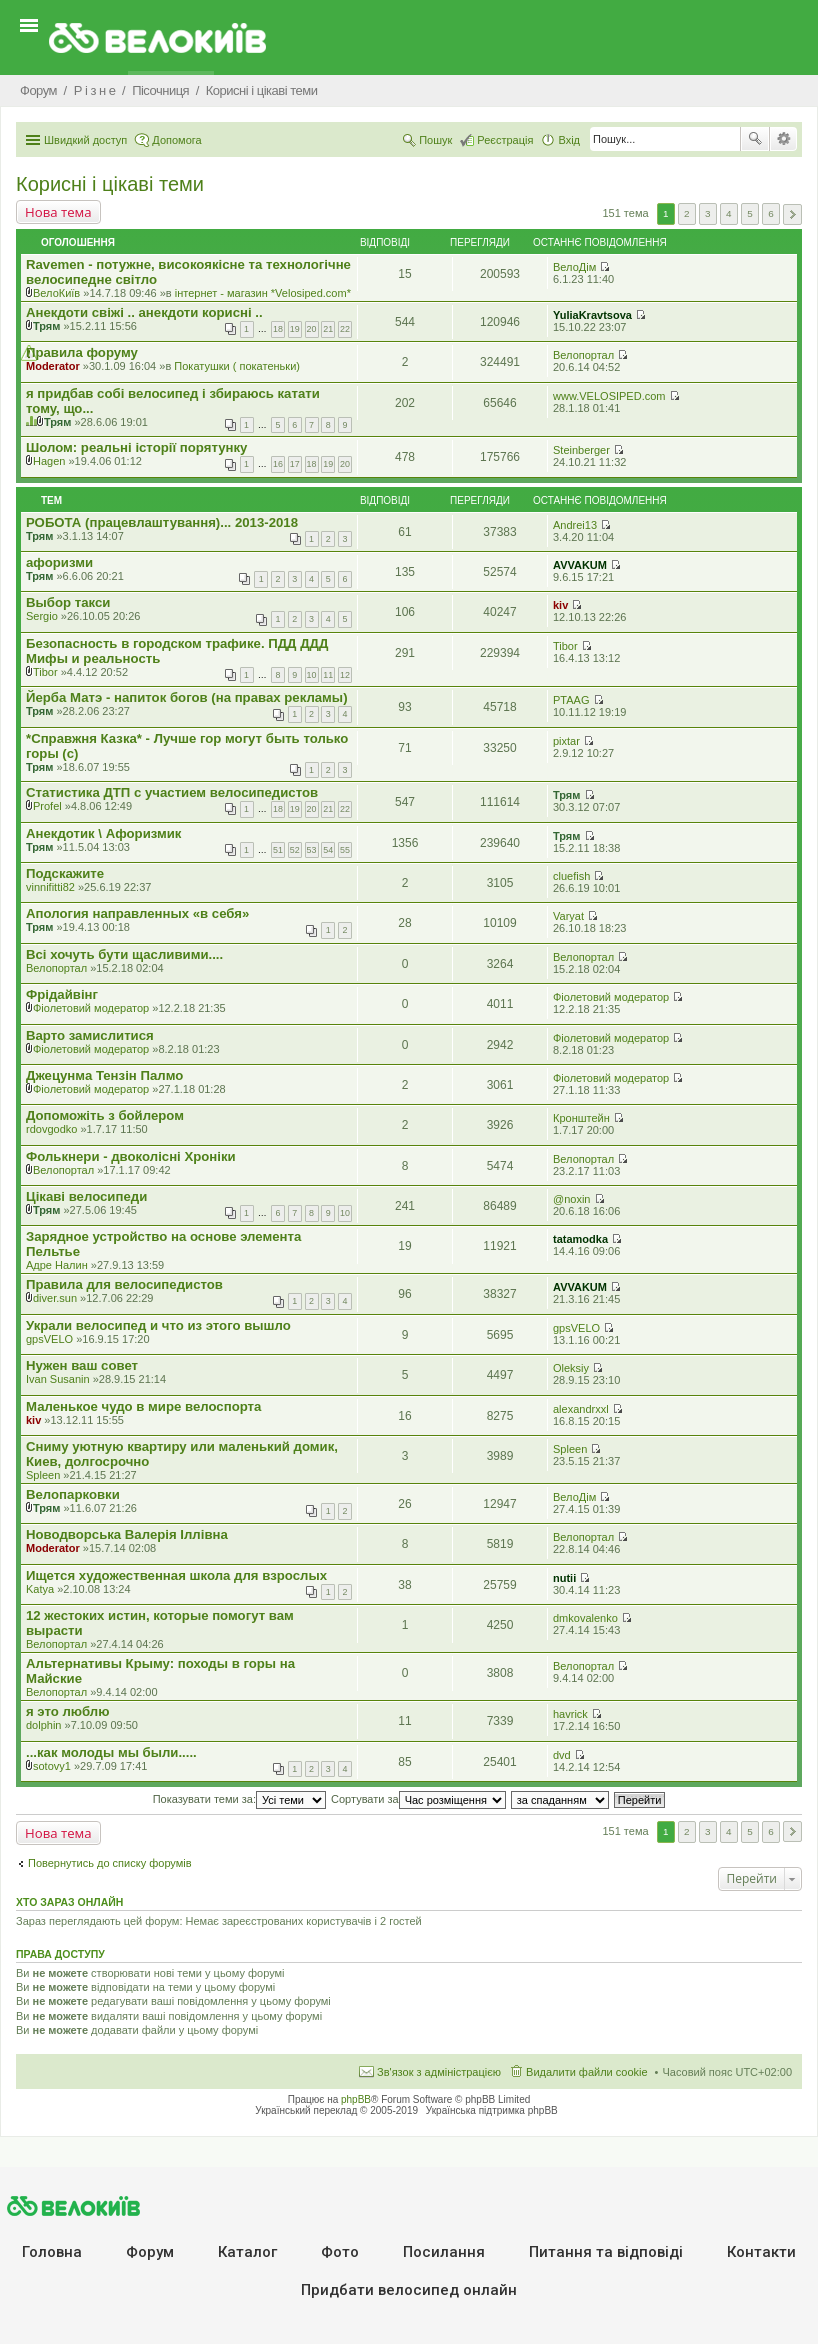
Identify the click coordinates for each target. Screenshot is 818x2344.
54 (328, 850)
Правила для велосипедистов (124, 1284)
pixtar (566, 741)
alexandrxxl (581, 1409)
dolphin (43, 1725)
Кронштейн (581, 1118)
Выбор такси (68, 602)
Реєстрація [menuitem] (505, 140)
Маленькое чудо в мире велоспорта (143, 1406)
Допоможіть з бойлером (105, 1115)
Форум (150, 2252)
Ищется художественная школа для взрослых (176, 1575)
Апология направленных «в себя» (137, 913)
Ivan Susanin (58, 1379)
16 (278, 464)
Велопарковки (73, 1494)
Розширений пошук (783, 139)
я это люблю (67, 1711)
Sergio (42, 616)
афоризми (59, 562)
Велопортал (583, 355)
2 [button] (687, 213)
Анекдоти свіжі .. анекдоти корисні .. (144, 312)
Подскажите (65, 873)
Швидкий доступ (85, 140)
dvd (562, 1755)
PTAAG (571, 700)
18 (278, 329)
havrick (570, 1714)
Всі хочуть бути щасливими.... (124, 954)
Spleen (43, 1475)
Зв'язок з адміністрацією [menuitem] (439, 2072)
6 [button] (771, 213)
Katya (40, 1589)
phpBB (356, 2099)
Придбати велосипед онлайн (409, 2290)
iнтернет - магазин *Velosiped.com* (263, 293)
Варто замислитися (90, 1035)
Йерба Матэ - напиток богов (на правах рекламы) (187, 697)
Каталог (247, 2252)
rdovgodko (51, 1129)
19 (295, 329)
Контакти (761, 2252)
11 (328, 675)
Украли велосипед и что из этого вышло (158, 1325)
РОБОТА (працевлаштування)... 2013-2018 (162, 522)
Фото (340, 2252)
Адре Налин (57, 1265)
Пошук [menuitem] (435, 140)
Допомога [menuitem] (176, 140)
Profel (47, 806)
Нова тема (58, 212)
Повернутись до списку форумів (110, 1863)
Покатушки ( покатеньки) (237, 366)
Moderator (53, 366)
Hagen (49, 461)
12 (345, 675)
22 (345, 329)
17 (295, 464)
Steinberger (581, 450)
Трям (46, 326)
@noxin (571, 1199)
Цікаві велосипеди (86, 1196)
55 (345, 850)
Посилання (444, 2252)
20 (312, 329)
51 (278, 850)
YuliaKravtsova (592, 315)
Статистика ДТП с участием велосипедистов (172, 792)
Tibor (45, 672)
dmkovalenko (585, 1618)
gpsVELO (49, 1339)
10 (312, 675)
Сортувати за (418, 1799)
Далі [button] (792, 214)
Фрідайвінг (62, 994)
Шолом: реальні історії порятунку (136, 447)
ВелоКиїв (56, 293)
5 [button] (750, 213)
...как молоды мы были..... (111, 1752)
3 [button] (708, 213)
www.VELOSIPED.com (609, 396)
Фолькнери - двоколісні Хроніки (131, 1156)
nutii (564, 1578)
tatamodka (580, 1239)
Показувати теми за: (239, 1799)
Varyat (568, 916)
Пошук (755, 139)
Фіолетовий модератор (91, 1008)
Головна (52, 2252)
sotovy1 (52, 1766)
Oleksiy (571, 1368)
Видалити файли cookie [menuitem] (587, 2072)
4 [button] (729, 213)
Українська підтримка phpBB (492, 2110)
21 (328, 329)
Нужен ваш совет (82, 1365)
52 (295, 850)
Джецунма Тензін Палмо (104, 1075)
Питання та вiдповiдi (606, 2252)
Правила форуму (82, 352)
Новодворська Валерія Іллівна (127, 1534)
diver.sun (55, 1298)
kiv (560, 605)
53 (312, 850)
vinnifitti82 (50, 887)
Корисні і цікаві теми (110, 184)
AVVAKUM (580, 565)
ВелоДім (574, 267)
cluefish (571, 876)
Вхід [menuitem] (569, 140)
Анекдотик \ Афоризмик (103, 833)
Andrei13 (575, 525)
